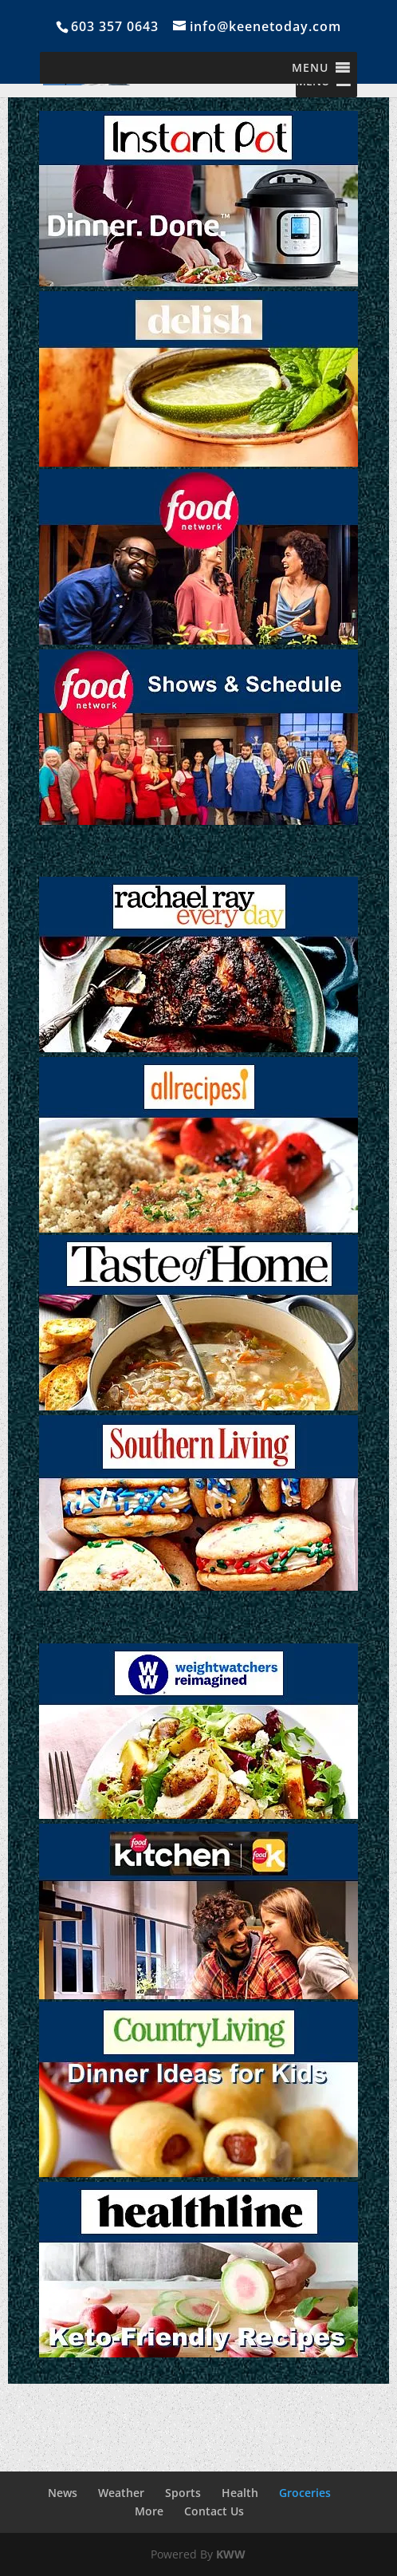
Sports (183, 2492)
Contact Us (214, 2511)
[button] (310, 68)
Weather (121, 2492)
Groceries (305, 2492)
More (149, 2511)
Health (240, 2492)
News (62, 2492)
